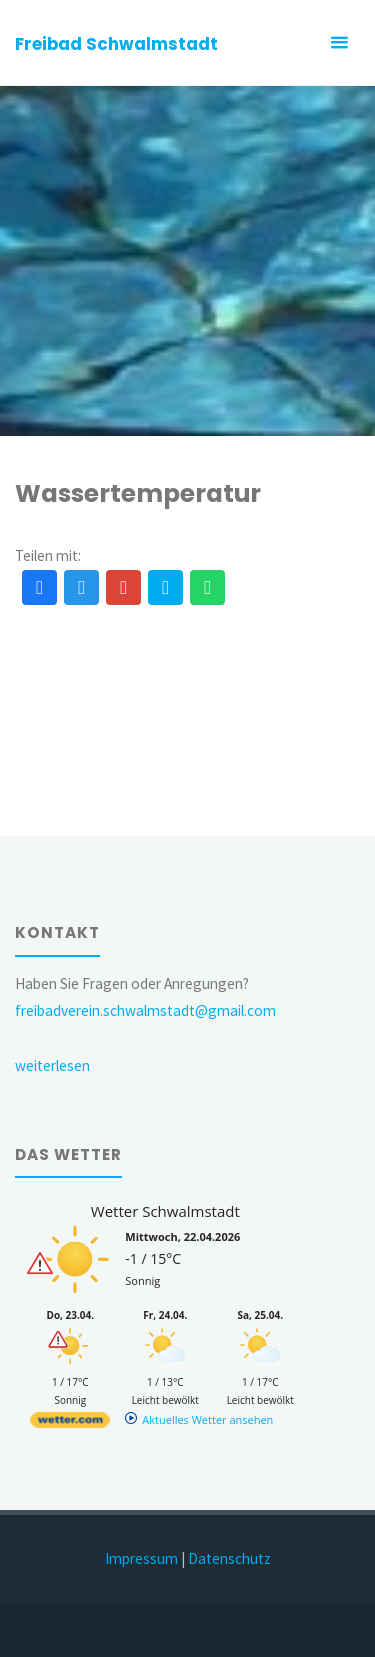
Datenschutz (229, 1558)
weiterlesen (52, 1065)
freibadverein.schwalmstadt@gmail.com (145, 1010)
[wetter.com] (70, 1423)
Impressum (141, 1558)
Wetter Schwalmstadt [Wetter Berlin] (165, 1211)
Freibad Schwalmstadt (116, 44)
